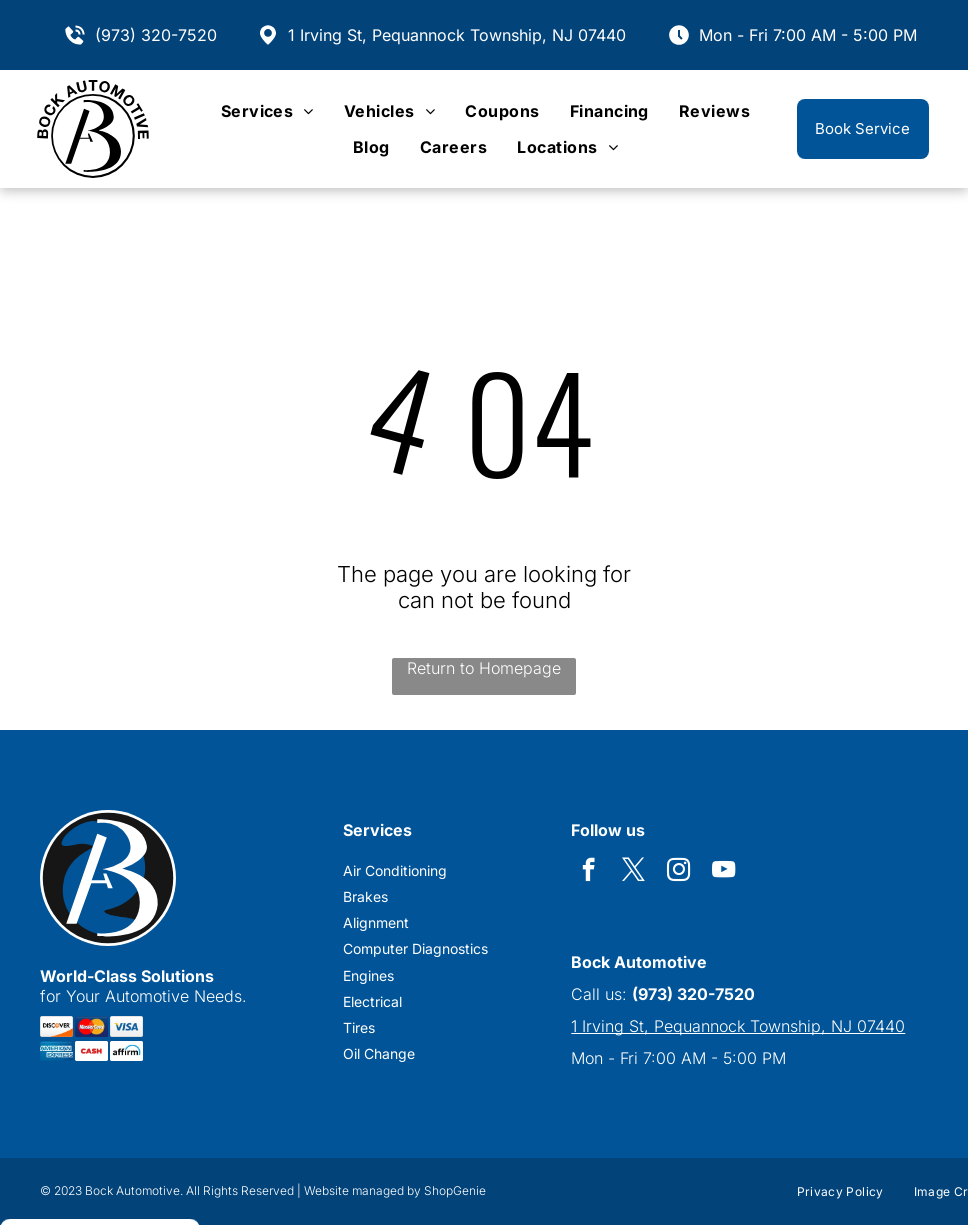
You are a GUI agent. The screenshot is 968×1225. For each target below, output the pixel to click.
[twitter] (633, 872)
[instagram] (678, 872)
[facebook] (588, 872)
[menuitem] (267, 111)
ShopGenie (455, 1190)
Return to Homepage (484, 668)
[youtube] (723, 872)
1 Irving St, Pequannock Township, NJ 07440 (457, 35)
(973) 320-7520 (156, 35)
